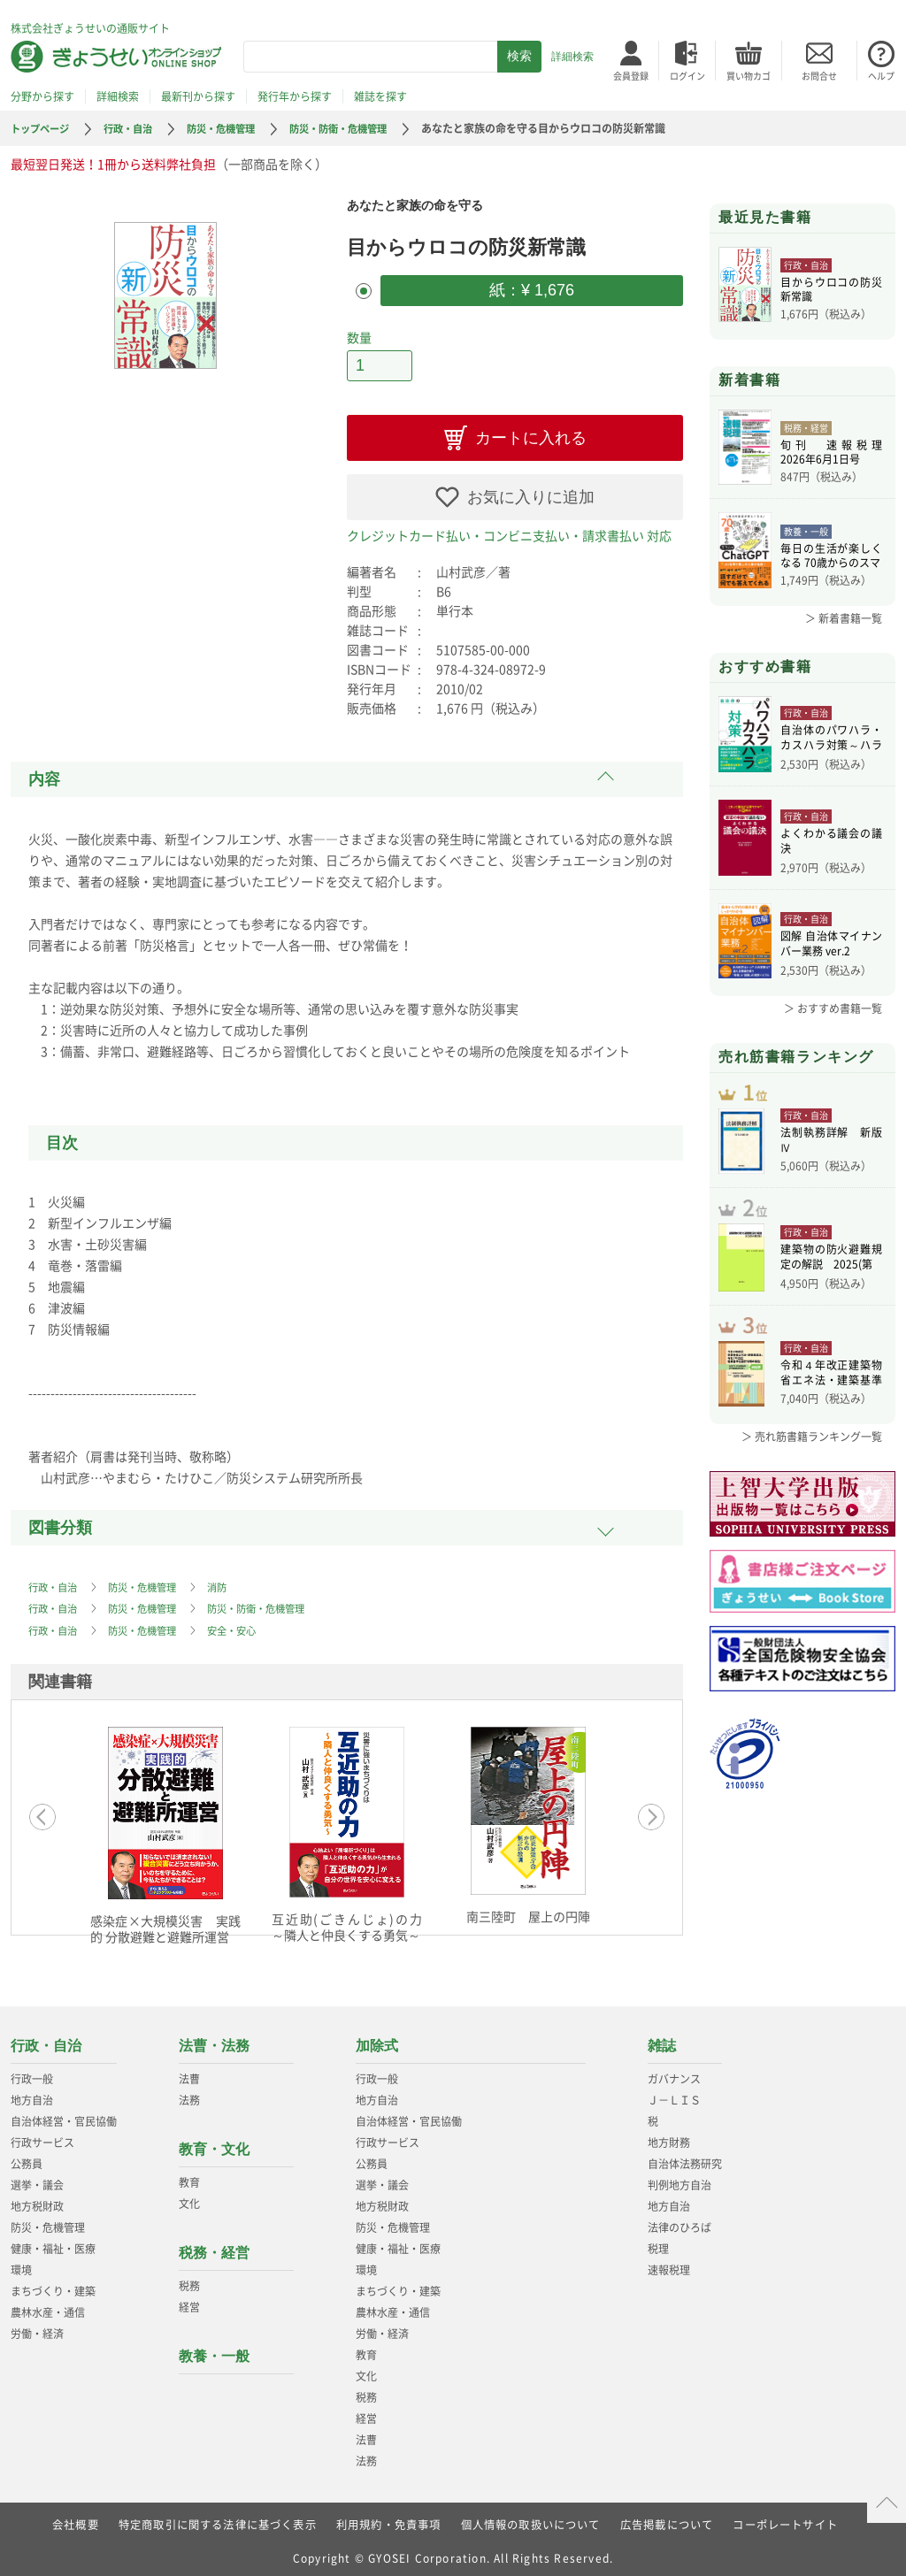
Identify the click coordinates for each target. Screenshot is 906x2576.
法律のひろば (679, 2221)
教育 (189, 2176)
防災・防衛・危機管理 (358, 128)
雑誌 (662, 2039)
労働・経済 (37, 2327)
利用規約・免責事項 (388, 2518)
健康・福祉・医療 (53, 2242)
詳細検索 (572, 56)
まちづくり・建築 (53, 2285)
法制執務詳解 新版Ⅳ (831, 1151)
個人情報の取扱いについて (531, 2518)
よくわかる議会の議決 (831, 843)
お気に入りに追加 (531, 493)
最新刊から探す (198, 96)
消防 (228, 1583)
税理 (658, 2242)
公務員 (26, 2158)
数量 (359, 335)
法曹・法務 (214, 2039)
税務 (189, 2280)
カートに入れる (531, 433)
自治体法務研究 (685, 2158)
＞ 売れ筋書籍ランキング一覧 (811, 1466)
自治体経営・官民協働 (64, 2115)
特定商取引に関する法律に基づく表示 (217, 2518)
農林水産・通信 (48, 2306)
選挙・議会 (37, 2179)
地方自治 (32, 2094)
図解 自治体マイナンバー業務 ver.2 (831, 946)
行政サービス (42, 2136)
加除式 (377, 2039)
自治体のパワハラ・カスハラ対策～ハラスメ (831, 739)
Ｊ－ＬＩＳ (674, 2094)
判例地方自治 (679, 2179)
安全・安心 (244, 1625)
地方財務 (669, 2136)
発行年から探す (294, 96)
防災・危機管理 (233, 128)
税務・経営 (214, 2246)
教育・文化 (214, 2142)
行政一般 (32, 2073)
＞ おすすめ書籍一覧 (833, 1008)
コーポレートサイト (786, 2518)
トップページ (42, 128)
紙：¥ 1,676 (531, 289)
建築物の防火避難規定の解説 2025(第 (831, 1278)
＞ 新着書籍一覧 (843, 618)
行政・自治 (135, 128)
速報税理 (669, 2264)
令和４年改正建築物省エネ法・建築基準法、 (831, 1403)
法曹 (189, 2073)
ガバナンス (674, 2073)
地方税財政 (37, 2200)
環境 (21, 2264)
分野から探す (42, 96)
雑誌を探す (380, 96)
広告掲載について (667, 2518)
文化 (189, 2197)
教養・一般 (214, 2350)
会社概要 (74, 2518)
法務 (189, 2094)
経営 (189, 2301)
